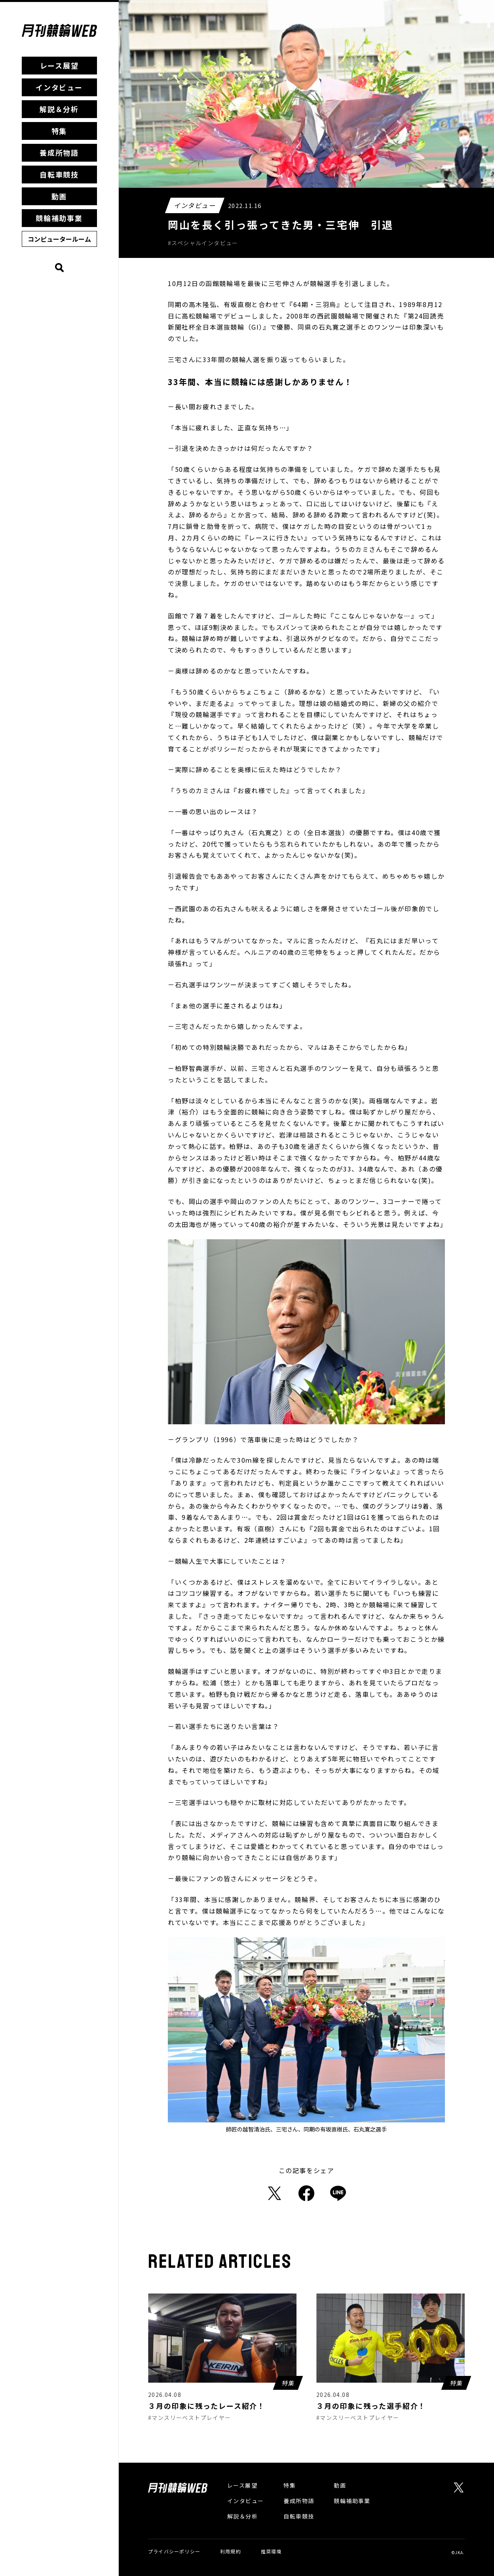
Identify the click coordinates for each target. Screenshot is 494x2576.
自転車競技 (59, 174)
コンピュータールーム (59, 239)
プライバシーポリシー (174, 2551)
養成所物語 (59, 152)
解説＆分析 (59, 109)
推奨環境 (271, 2551)
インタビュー (59, 87)
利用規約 (230, 2551)
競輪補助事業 (59, 218)
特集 (59, 131)
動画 (59, 196)
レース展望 (59, 65)
